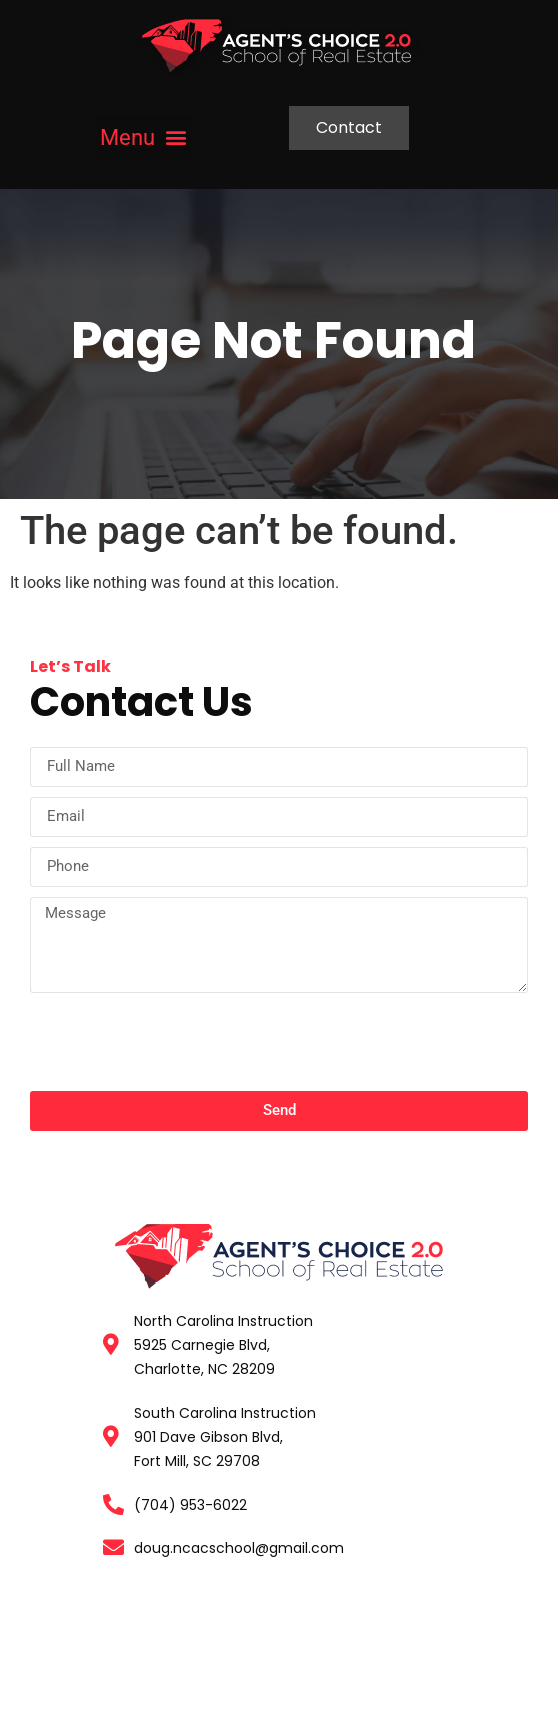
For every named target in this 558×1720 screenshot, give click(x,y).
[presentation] (182, 1046)
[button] (144, 137)
